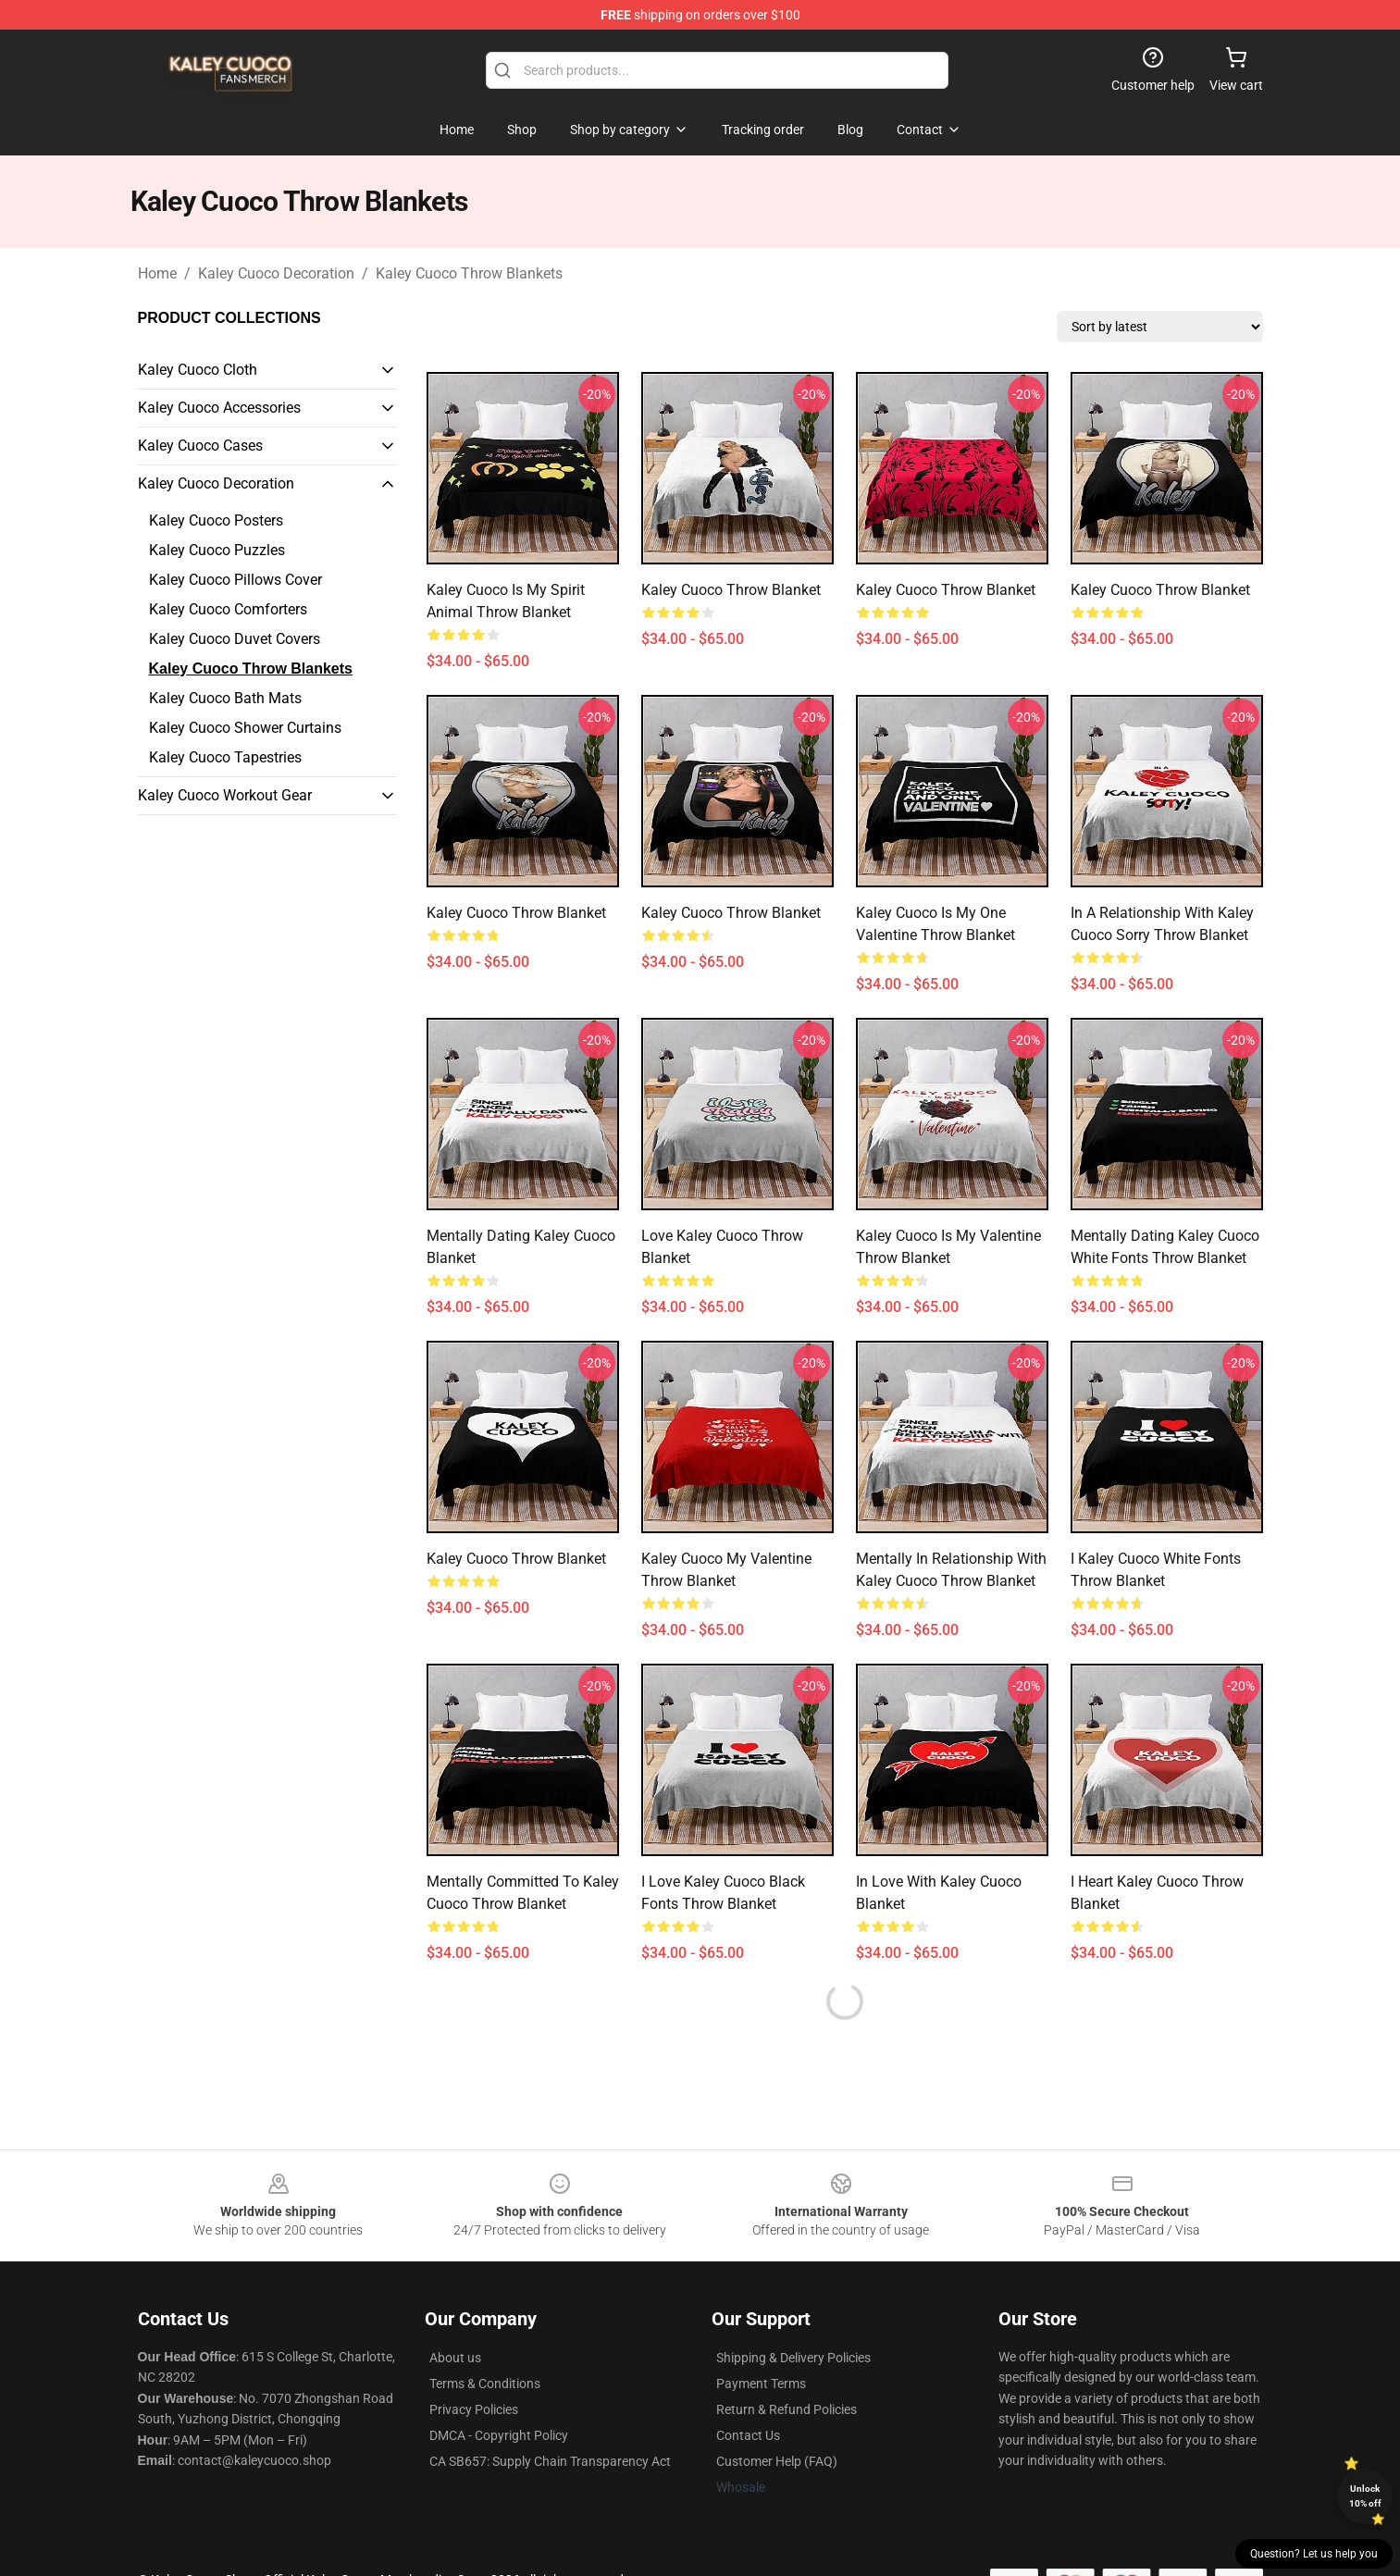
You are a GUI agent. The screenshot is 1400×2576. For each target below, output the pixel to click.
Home (157, 273)
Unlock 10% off (1365, 2495)
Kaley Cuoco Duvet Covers (234, 639)
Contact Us (748, 2435)
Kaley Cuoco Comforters (228, 609)
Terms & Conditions (484, 2383)
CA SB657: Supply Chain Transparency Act (550, 2461)
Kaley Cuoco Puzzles (217, 550)
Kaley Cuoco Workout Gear (225, 795)
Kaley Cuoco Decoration (276, 273)
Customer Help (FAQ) (776, 2461)
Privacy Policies (473, 2409)
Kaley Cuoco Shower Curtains (245, 728)
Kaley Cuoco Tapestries (225, 757)
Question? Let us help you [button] (1314, 2553)
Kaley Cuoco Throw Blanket (731, 590)
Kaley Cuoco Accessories (219, 407)
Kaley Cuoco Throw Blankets (469, 273)
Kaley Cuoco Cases (200, 445)
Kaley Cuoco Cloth (197, 369)
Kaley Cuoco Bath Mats (225, 698)
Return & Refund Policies (786, 2409)
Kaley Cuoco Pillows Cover (235, 579)
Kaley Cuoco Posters (216, 520)
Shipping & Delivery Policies (793, 2357)
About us (455, 2357)
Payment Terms (761, 2383)
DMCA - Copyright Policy (498, 2435)
